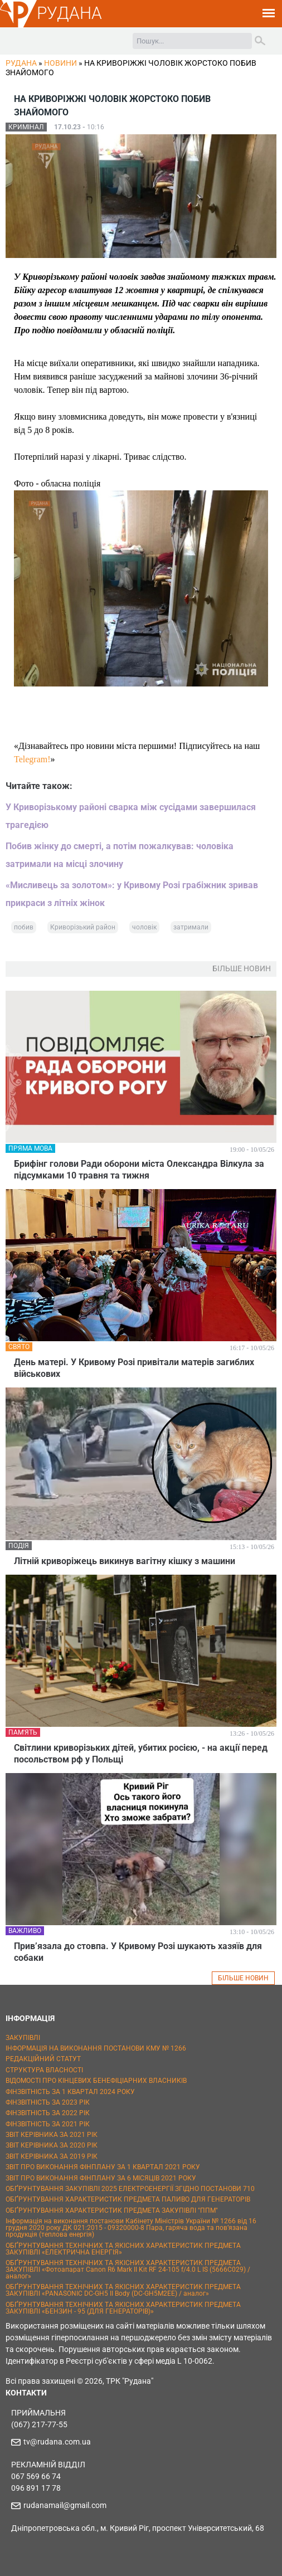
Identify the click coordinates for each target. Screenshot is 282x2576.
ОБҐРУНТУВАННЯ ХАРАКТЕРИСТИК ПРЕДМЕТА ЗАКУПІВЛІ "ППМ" (112, 2210)
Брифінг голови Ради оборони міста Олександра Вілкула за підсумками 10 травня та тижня (139, 1169)
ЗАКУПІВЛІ (23, 2038)
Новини (60, 63)
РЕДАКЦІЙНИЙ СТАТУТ (43, 2059)
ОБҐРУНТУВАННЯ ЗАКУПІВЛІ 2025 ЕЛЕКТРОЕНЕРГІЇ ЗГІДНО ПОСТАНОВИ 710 (130, 2189)
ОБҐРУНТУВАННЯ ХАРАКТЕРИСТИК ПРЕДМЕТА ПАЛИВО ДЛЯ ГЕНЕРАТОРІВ (128, 2199)
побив (23, 927)
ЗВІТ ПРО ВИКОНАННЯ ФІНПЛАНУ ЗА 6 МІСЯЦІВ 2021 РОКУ (101, 2178)
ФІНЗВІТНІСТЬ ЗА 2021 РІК (48, 2124)
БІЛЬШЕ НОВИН (243, 1978)
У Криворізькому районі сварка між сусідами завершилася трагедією (131, 816)
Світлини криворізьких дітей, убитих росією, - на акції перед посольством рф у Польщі (141, 1753)
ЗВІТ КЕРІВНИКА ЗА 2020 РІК (52, 2145)
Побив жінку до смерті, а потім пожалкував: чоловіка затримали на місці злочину (120, 855)
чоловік (144, 927)
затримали (190, 927)
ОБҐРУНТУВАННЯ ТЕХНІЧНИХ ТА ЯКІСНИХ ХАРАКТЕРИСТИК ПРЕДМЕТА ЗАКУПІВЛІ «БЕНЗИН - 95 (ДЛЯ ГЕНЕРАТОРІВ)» (123, 2308)
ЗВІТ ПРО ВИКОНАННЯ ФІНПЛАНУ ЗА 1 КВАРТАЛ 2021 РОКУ (103, 2167)
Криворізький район (82, 927)
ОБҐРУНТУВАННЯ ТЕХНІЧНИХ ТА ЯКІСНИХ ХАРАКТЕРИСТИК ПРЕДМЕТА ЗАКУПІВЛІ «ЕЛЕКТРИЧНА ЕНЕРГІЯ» (123, 2249)
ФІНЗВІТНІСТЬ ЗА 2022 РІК (48, 2113)
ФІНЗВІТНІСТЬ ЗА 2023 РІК (48, 2102)
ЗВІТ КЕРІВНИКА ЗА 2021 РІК (52, 2135)
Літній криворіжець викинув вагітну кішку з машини (124, 1561)
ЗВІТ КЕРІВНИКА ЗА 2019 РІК (52, 2156)
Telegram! (32, 759)
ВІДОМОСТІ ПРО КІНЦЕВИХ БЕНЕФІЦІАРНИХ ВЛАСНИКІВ (96, 2081)
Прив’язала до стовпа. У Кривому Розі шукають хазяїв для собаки (138, 1952)
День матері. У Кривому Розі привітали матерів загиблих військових (134, 1368)
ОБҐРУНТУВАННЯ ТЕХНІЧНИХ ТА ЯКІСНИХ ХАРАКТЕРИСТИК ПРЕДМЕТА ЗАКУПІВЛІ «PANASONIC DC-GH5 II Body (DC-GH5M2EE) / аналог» (123, 2290)
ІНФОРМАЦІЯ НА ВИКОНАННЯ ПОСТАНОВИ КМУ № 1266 (96, 2048)
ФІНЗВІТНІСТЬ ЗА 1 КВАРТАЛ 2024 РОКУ (70, 2092)
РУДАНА (69, 13)
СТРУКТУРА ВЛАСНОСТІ (44, 2070)
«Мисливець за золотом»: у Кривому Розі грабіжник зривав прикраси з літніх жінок (132, 894)
